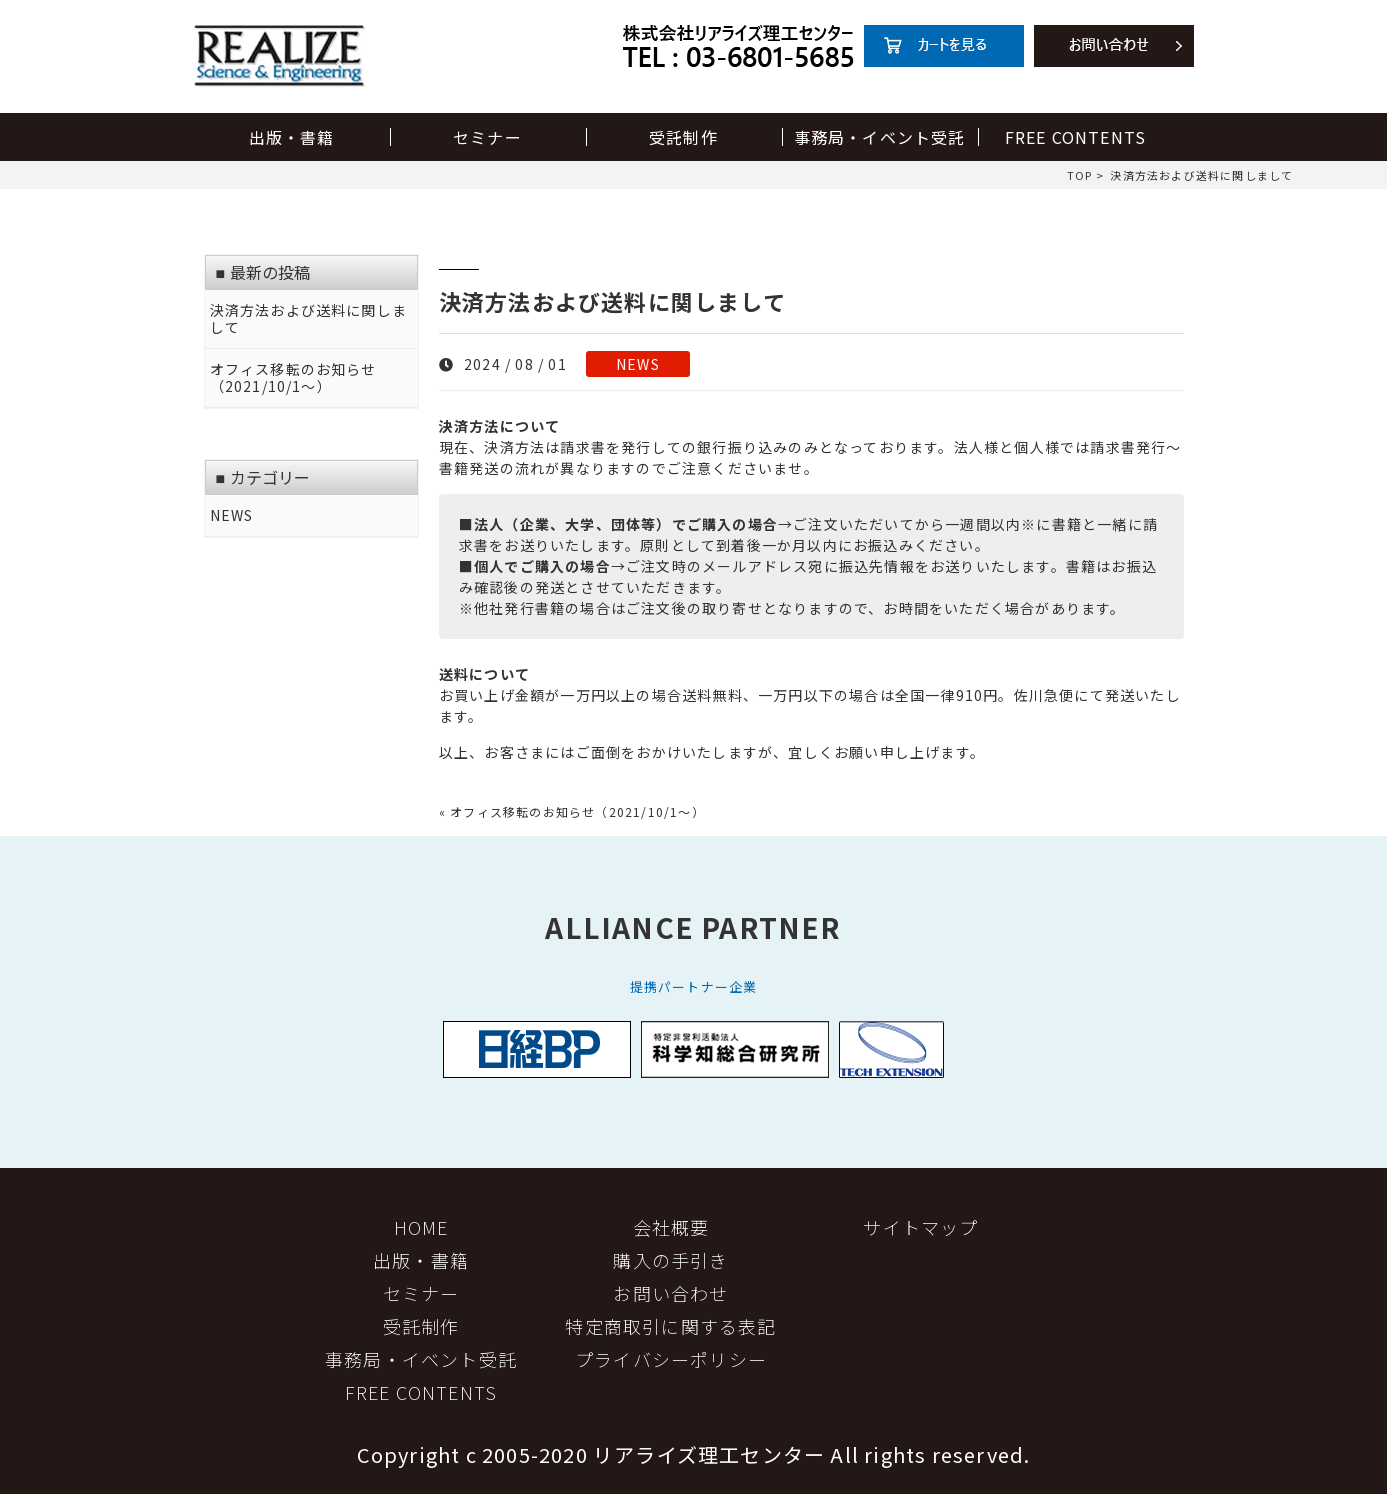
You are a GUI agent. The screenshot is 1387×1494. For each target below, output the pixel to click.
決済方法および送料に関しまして (309, 319)
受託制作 (683, 137)
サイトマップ (920, 1227)
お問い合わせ (670, 1293)
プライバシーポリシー (671, 1359)
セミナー (487, 137)
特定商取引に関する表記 (670, 1326)
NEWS (638, 364)
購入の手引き (670, 1260)
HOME (421, 1227)
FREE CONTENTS (1076, 137)
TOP (1080, 175)
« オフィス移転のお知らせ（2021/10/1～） (572, 811)
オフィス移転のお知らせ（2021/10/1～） (293, 378)
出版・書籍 (292, 137)
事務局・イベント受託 (880, 137)
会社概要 (671, 1227)
